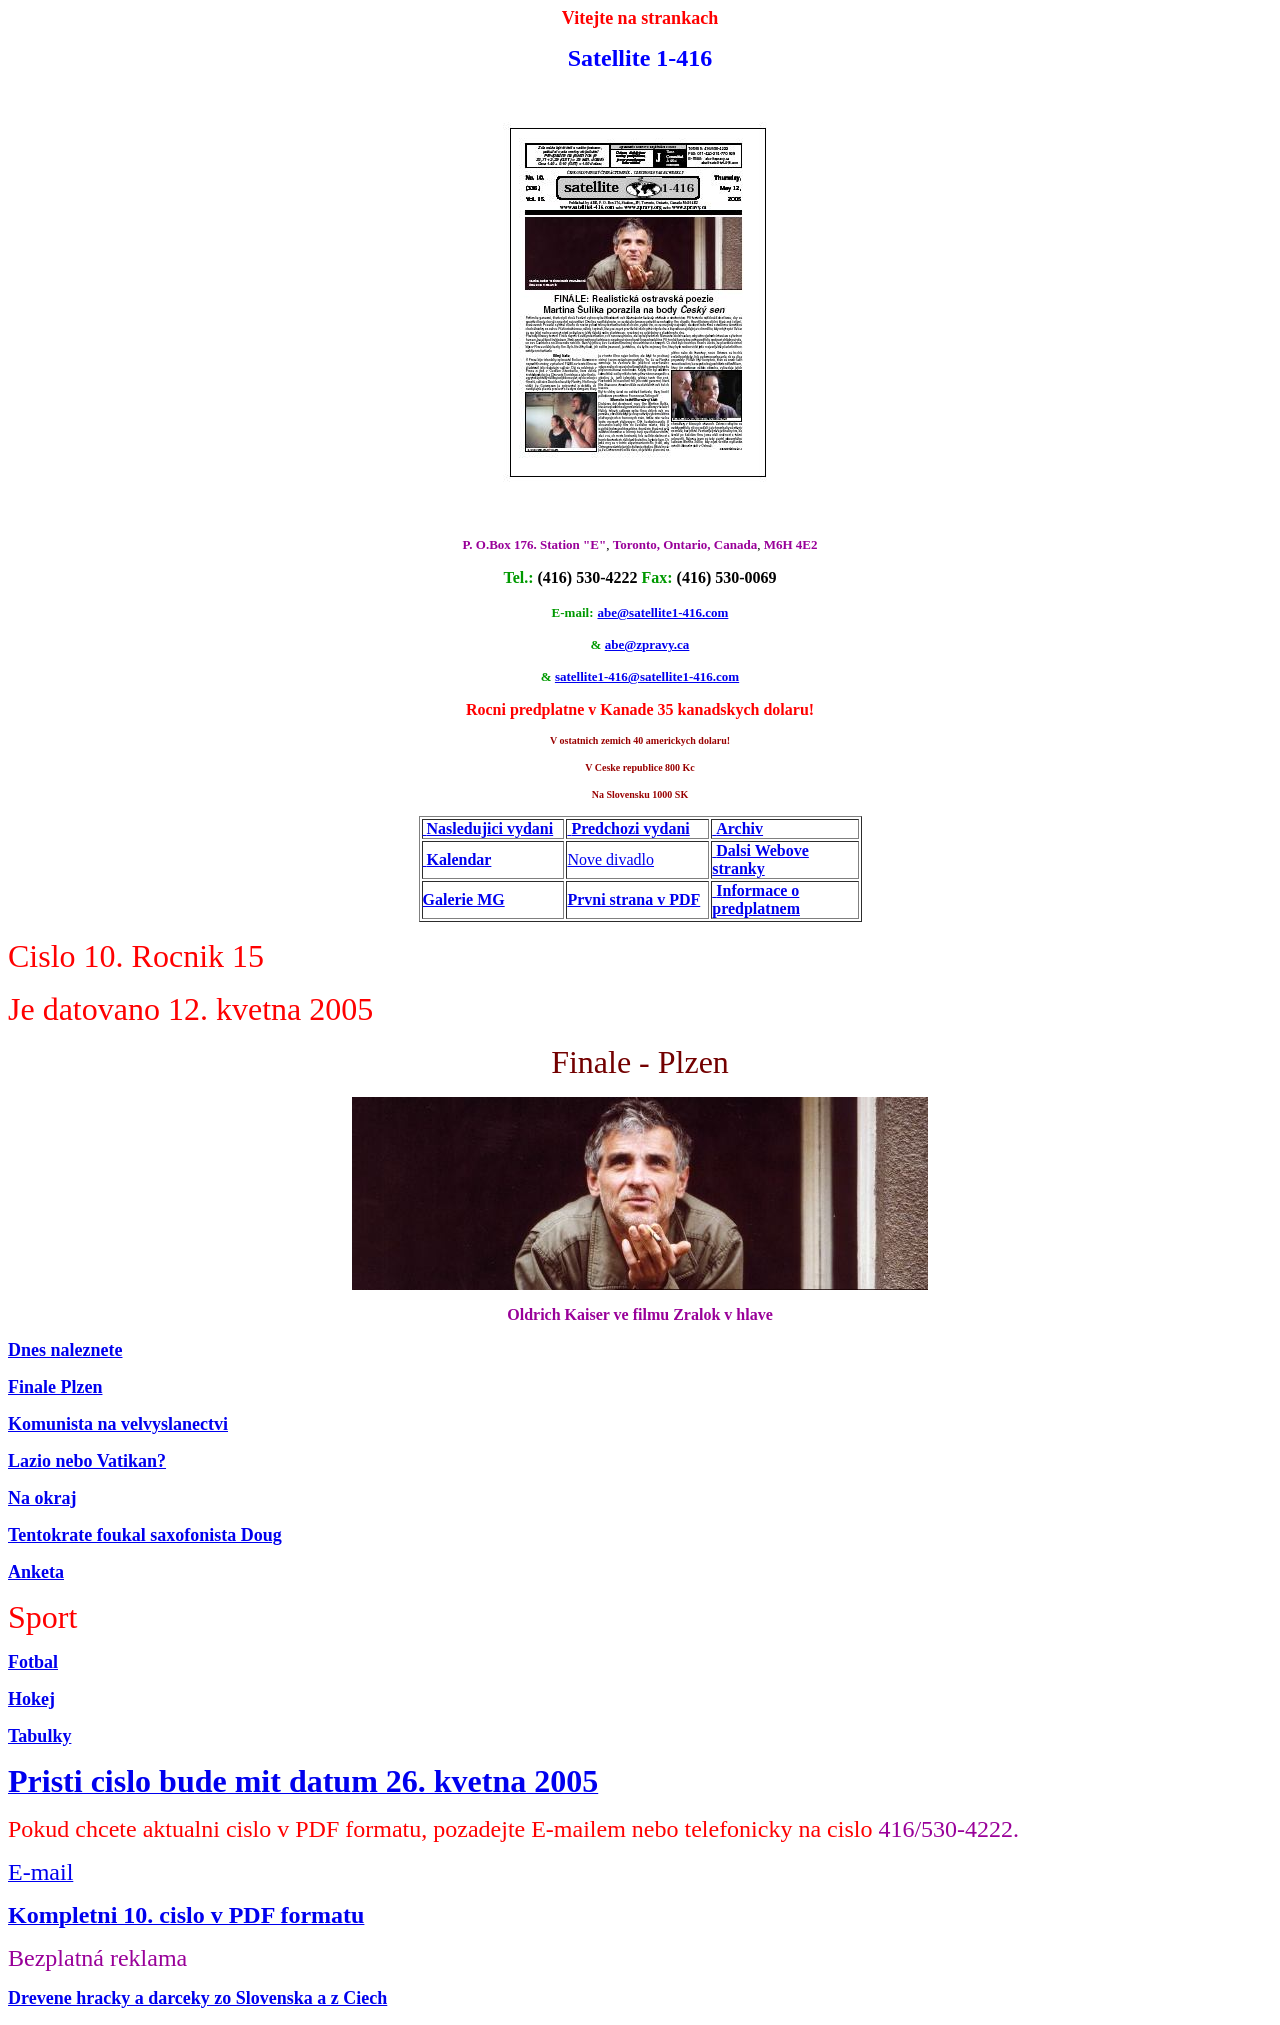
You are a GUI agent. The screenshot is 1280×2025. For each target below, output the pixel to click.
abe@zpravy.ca (647, 644)
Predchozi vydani (630, 828)
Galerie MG (464, 899)
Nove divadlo (610, 859)
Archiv (739, 828)
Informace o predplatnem (756, 899)
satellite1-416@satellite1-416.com (647, 676)
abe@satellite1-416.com (663, 612)
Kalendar (459, 859)
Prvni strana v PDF (633, 899)
